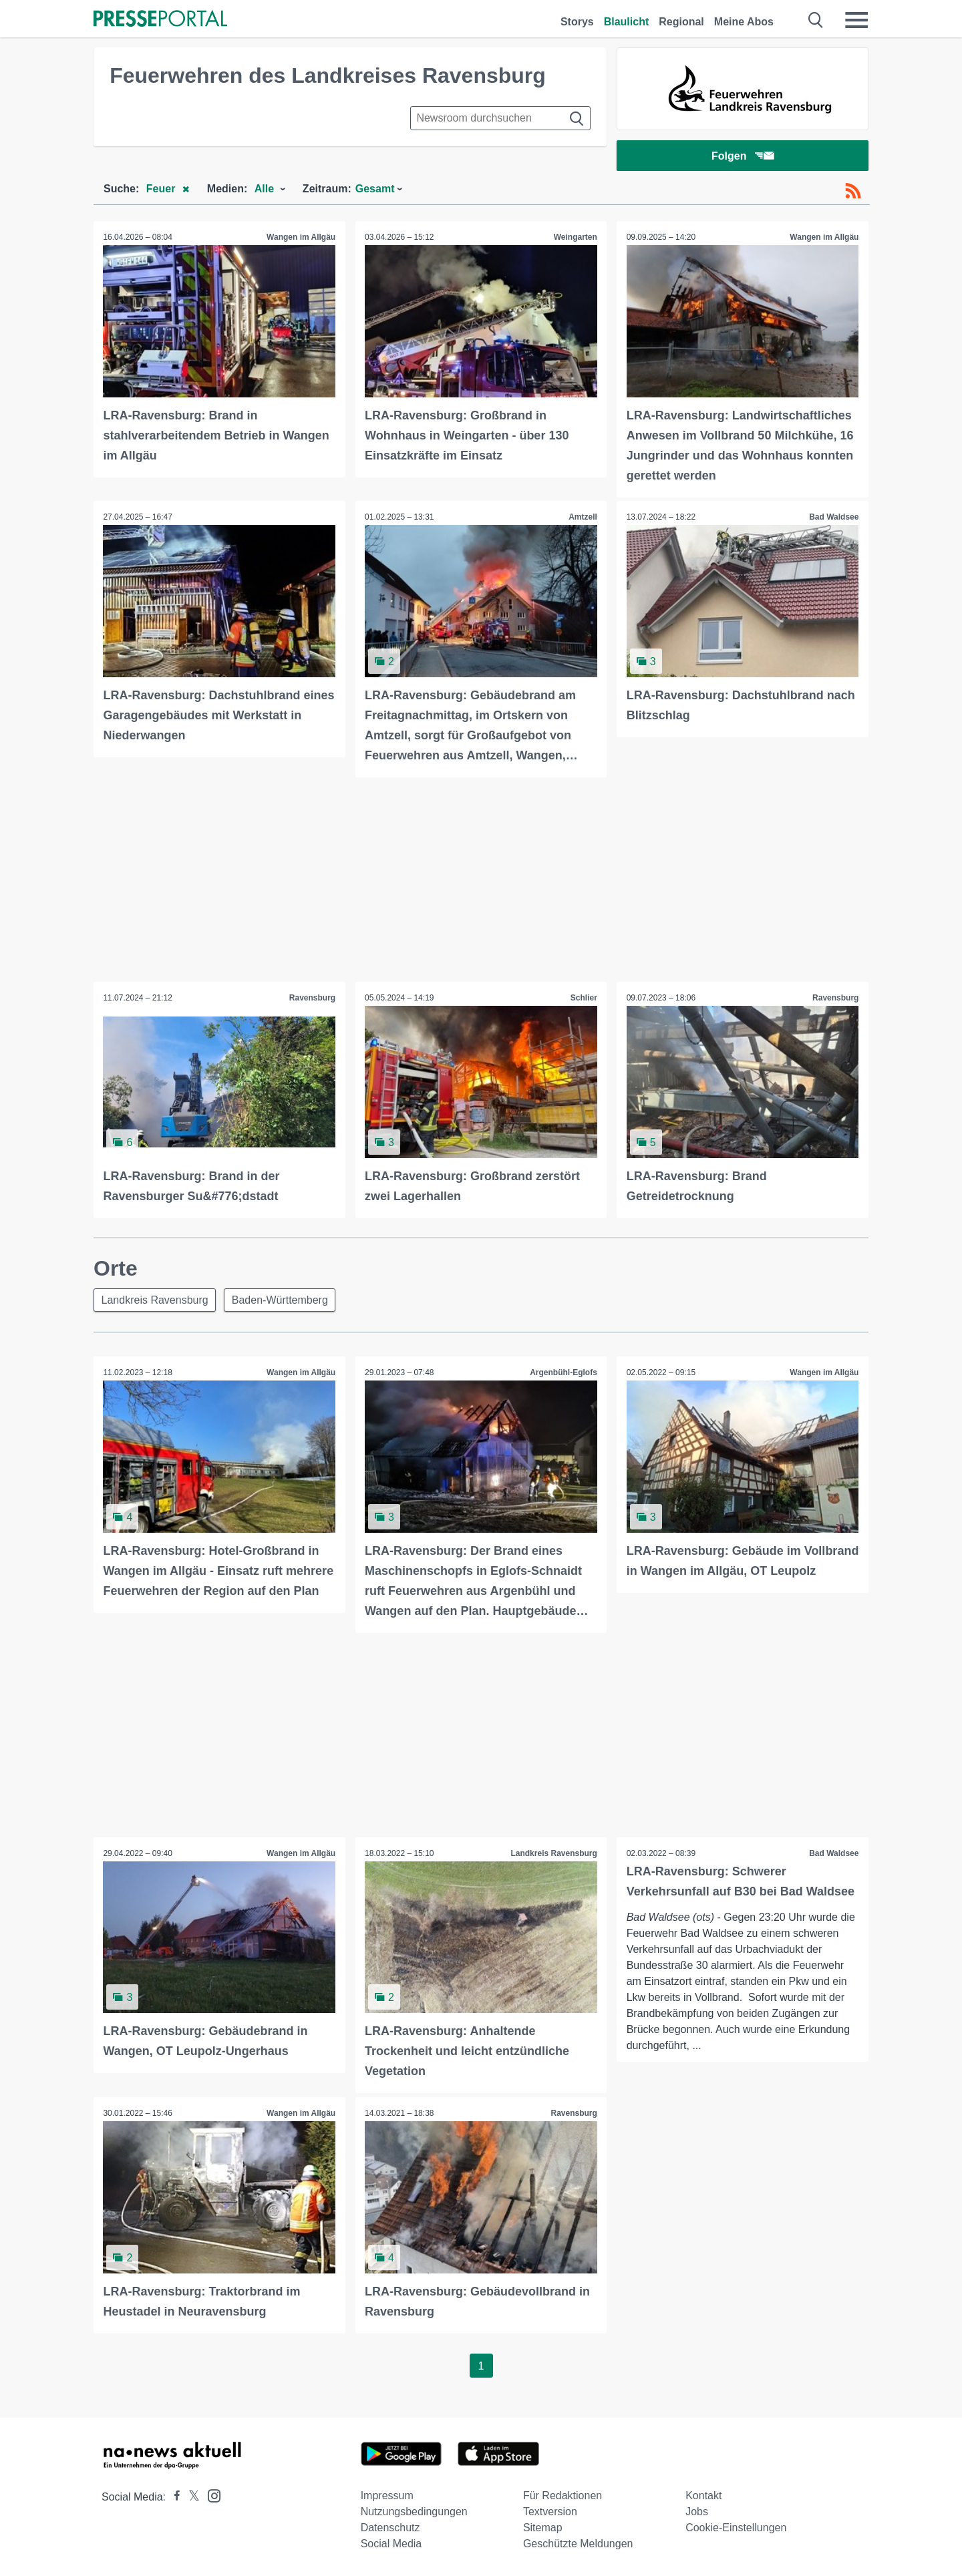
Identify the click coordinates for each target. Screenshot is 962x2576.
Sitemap (543, 2527)
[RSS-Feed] (853, 192)
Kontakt (703, 2495)
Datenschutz (390, 2527)
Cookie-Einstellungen (735, 2527)
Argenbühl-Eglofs (563, 1373)
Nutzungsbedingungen (414, 2511)
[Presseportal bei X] (190, 2497)
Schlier (583, 998)
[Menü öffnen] (856, 20)
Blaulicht (626, 21)
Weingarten (575, 238)
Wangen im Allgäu (301, 238)
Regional (681, 21)
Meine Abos (744, 21)
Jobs (696, 2511)
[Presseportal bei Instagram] (210, 2495)
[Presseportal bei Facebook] (173, 2497)
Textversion (550, 2511)
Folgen (742, 156)
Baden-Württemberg (282, 1300)
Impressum (387, 2495)
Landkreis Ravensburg (155, 1300)
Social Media (391, 2543)
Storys (577, 21)
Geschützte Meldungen (578, 2543)
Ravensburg (312, 998)
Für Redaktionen (562, 2495)
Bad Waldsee (833, 518)
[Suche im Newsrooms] (500, 118)
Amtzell (583, 518)
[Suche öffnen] (816, 20)
